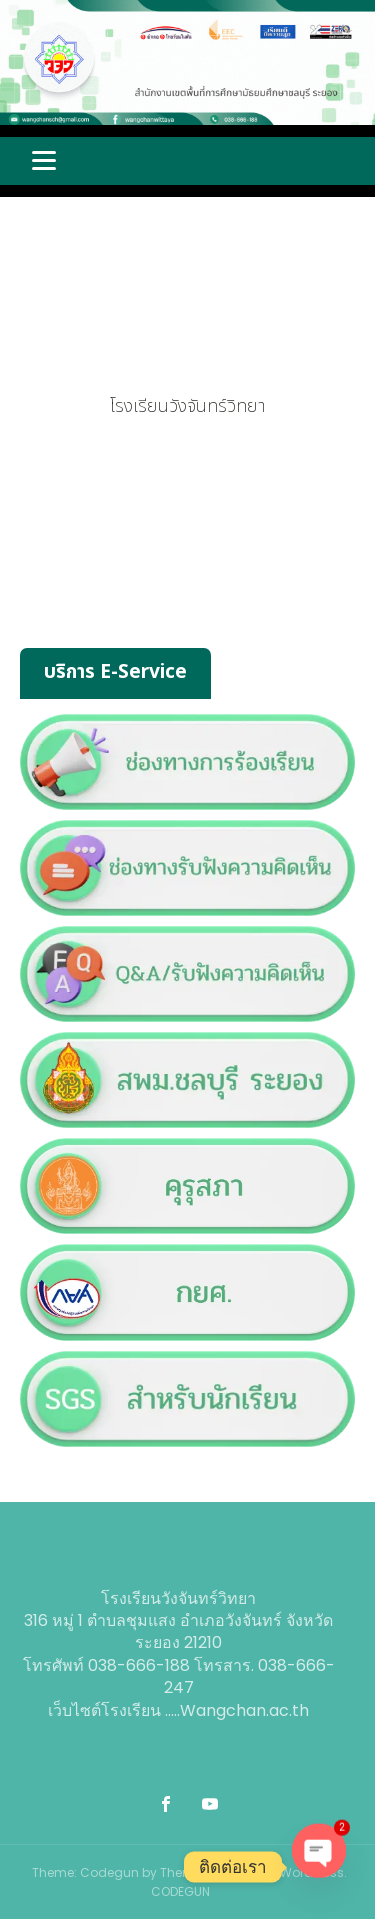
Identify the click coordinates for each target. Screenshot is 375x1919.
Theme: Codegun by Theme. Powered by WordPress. (189, 1872)
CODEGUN (180, 1891)
